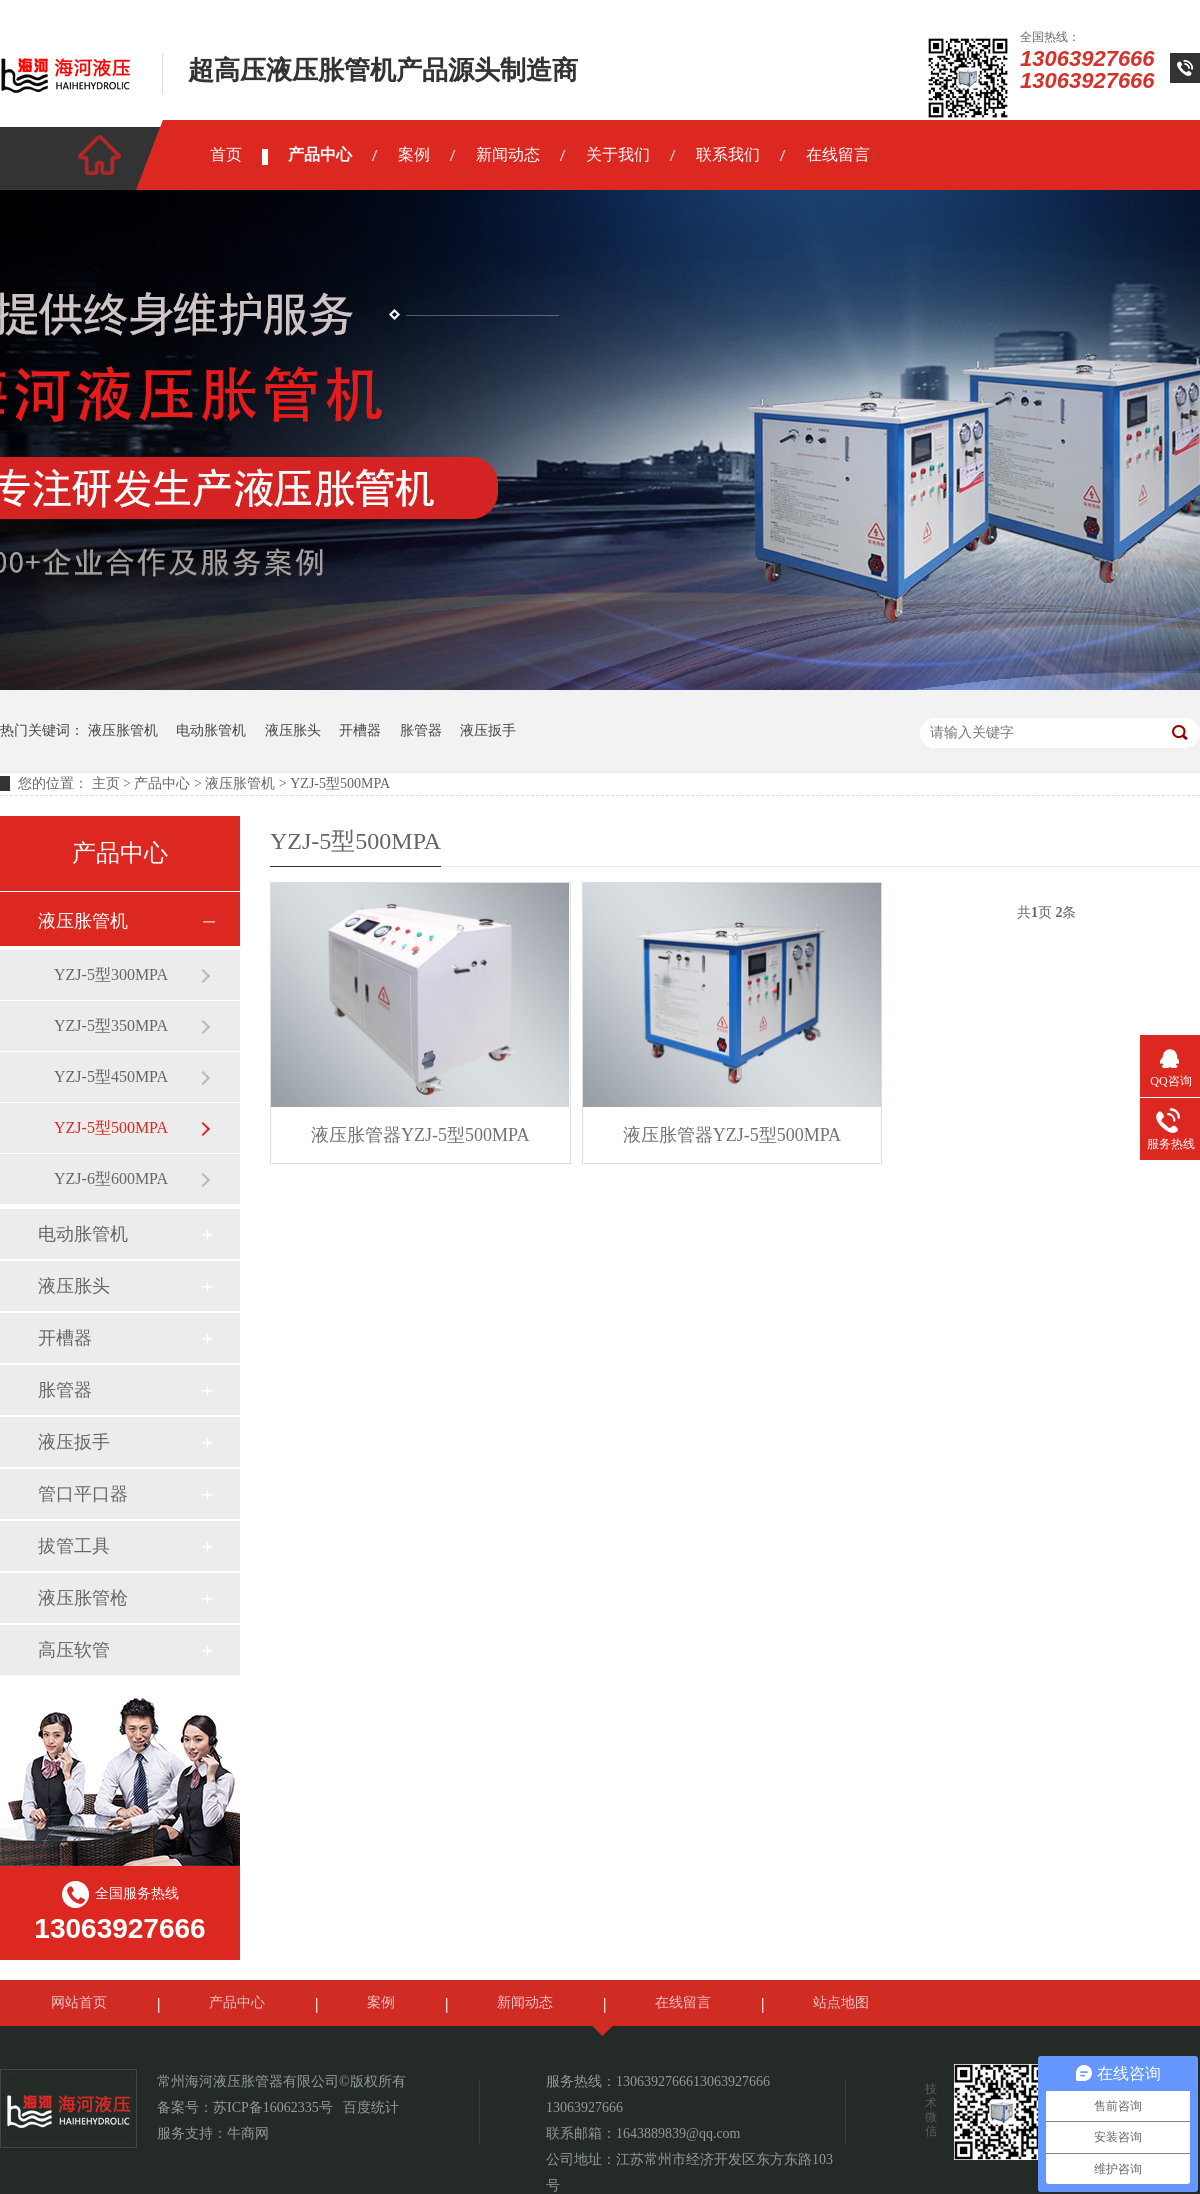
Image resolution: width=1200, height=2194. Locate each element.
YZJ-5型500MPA (340, 783)
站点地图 (841, 2002)
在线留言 (838, 154)
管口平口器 (83, 1494)
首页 (226, 154)
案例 (414, 154)
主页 (106, 783)
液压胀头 (293, 730)
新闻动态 (508, 154)
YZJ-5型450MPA (111, 1076)
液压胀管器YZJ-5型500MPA (420, 1135)
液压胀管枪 (83, 1598)
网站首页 (79, 2002)
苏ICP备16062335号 (273, 2107)
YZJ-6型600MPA (111, 1178)
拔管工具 (74, 1546)
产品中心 (320, 154)
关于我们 (618, 154)
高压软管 (74, 1650)
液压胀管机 (123, 730)
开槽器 (360, 730)
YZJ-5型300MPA (111, 974)
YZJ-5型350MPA (111, 1025)
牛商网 (248, 2133)
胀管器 (421, 730)
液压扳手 (488, 730)
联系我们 (728, 154)
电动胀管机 (211, 730)
